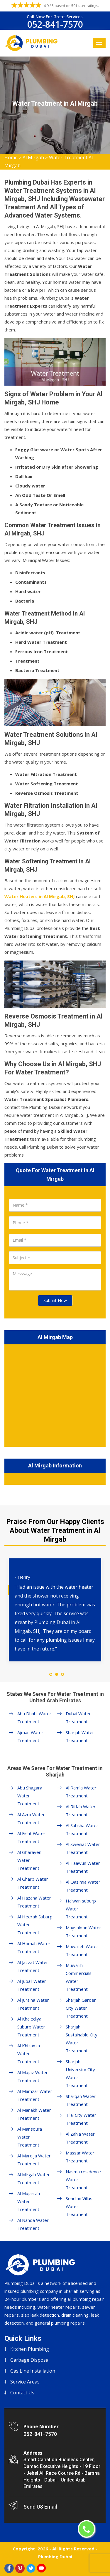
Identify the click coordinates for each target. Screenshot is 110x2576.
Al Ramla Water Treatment (81, 1792)
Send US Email (40, 2507)
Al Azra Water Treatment (31, 1818)
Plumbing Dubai (55, 2557)
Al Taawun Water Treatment (83, 1867)
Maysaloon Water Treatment (83, 1931)
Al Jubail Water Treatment (31, 1985)
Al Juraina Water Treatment (33, 2004)
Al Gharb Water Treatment (32, 1883)
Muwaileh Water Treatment (82, 1950)
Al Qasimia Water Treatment (83, 1886)
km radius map (55, 1394)
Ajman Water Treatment (30, 1736)
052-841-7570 (55, 24)
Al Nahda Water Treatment (33, 2224)
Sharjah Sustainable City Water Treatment (81, 2038)
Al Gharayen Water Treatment (29, 1860)
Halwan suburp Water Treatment (81, 1909)
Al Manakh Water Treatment (34, 2114)
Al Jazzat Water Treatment (32, 1966)
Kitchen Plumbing (29, 2349)
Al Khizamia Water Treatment (28, 2053)
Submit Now (55, 1300)
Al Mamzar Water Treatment (34, 2095)
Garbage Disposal (30, 2360)
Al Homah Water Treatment (33, 1947)
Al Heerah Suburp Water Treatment (35, 1924)
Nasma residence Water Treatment (83, 2179)
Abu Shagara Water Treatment (29, 1796)
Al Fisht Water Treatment (31, 1837)
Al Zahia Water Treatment (80, 2138)
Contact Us (22, 2392)
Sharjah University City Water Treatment (80, 2073)
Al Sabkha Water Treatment (82, 1829)
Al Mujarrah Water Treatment (28, 2201)
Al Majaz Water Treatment (32, 2076)
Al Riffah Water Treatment (81, 1810)
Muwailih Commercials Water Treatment (79, 1977)
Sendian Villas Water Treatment (79, 2206)
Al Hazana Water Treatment (34, 1902)
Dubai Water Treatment (78, 1717)
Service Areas (25, 2381)
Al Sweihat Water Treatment (83, 1848)
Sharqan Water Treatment (81, 2100)
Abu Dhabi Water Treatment (34, 1717)
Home (11, 157)
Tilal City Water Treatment (81, 2119)
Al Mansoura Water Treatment (29, 2137)
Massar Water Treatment (80, 2157)
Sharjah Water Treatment (80, 1736)
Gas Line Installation (32, 2371)
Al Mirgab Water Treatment (33, 2178)
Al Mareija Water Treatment (34, 2160)
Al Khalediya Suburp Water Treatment (31, 2027)
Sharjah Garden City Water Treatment (81, 2008)
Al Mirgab (33, 157)
